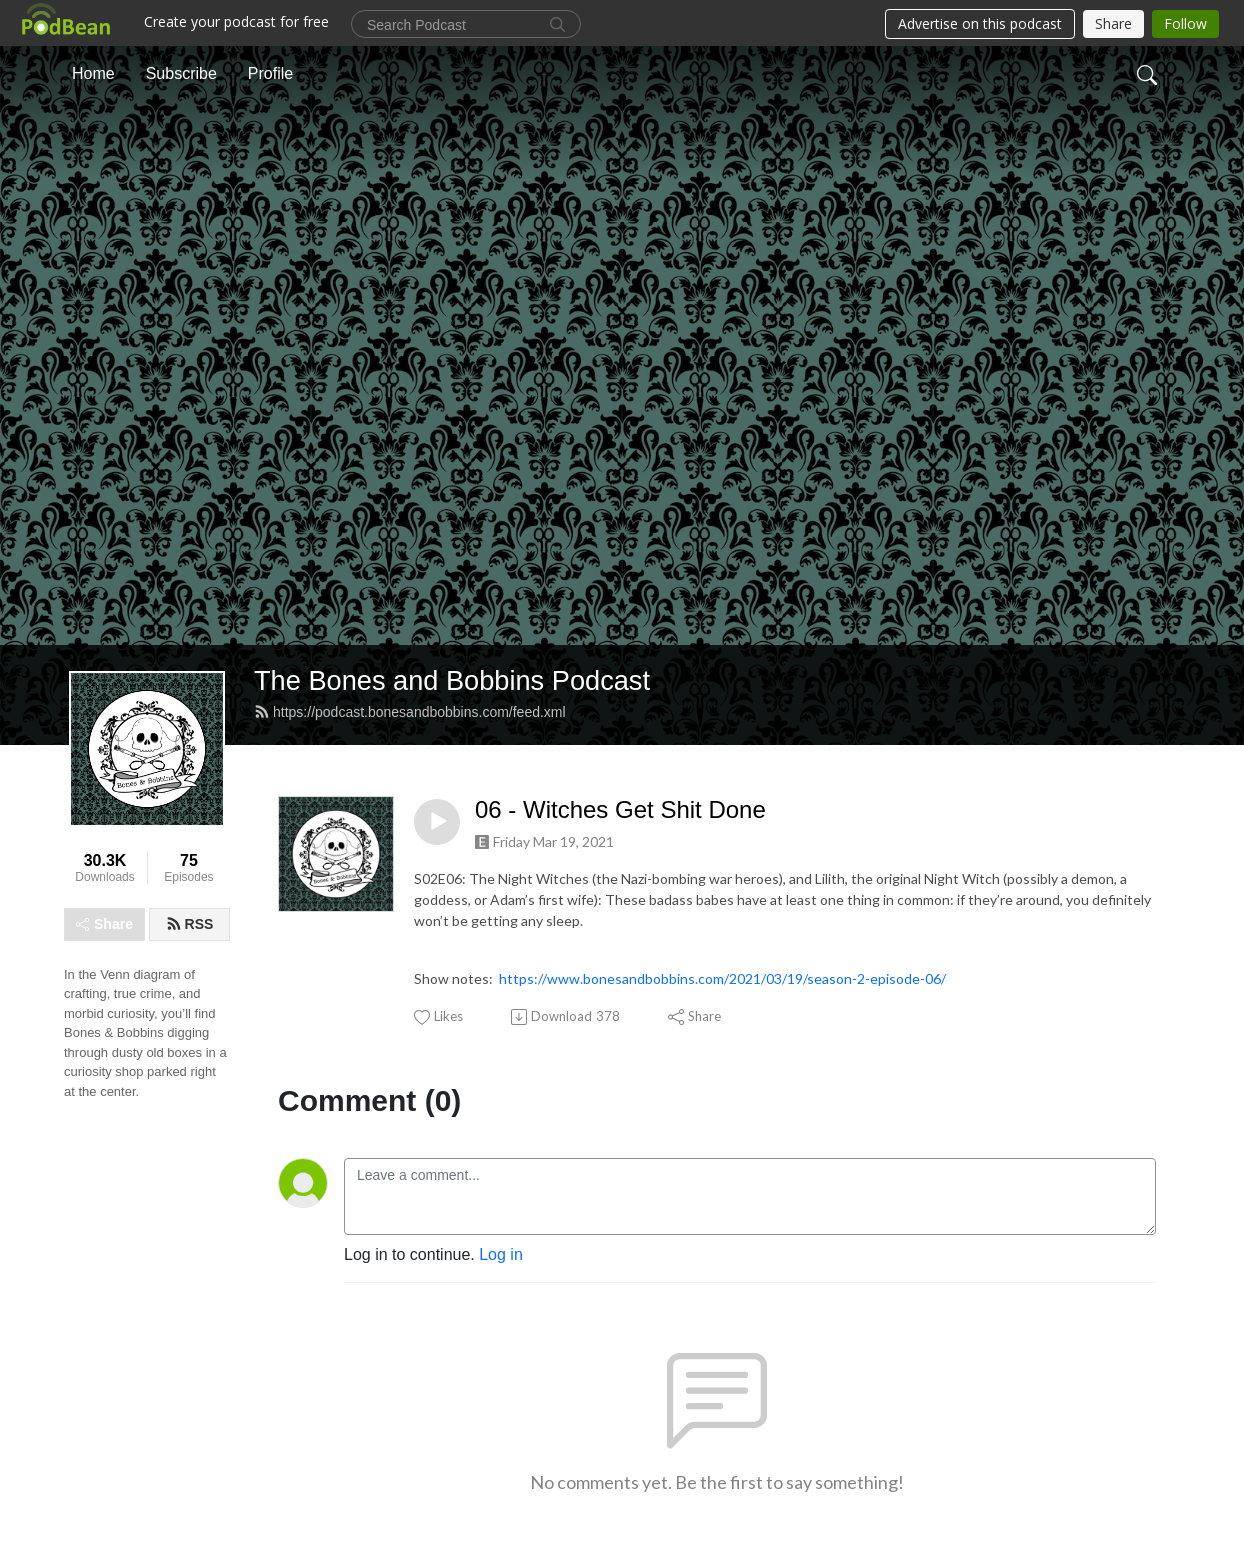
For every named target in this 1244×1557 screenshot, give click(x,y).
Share (104, 924)
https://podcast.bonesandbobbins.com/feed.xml (410, 712)
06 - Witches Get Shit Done (620, 809)
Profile (270, 73)
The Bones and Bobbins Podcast (452, 680)
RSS (190, 924)
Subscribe (181, 73)
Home (93, 73)
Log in (501, 1254)
